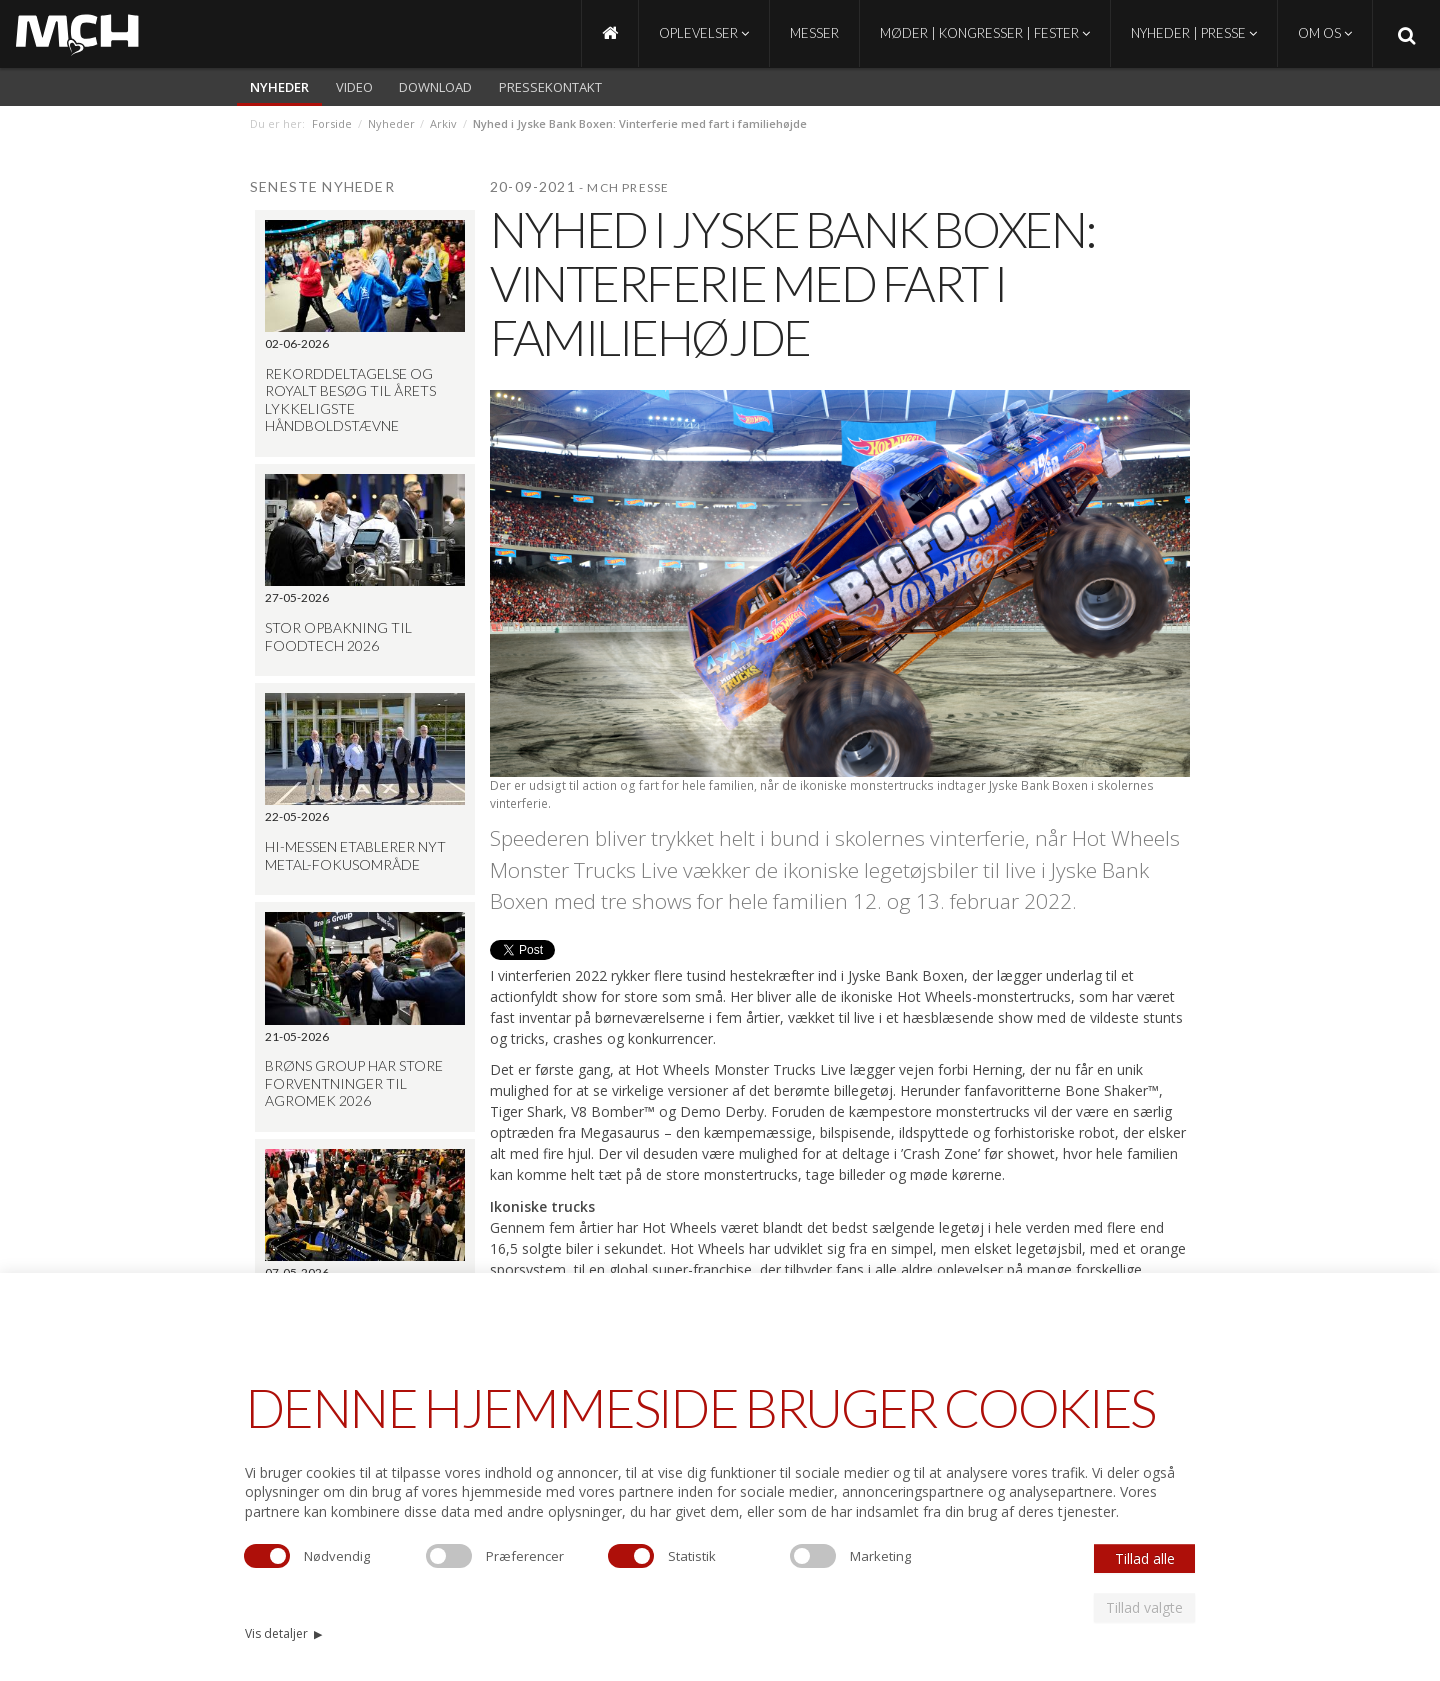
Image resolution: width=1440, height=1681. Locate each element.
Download (435, 87)
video (354, 87)
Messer (814, 33)
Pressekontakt (550, 87)
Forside (332, 123)
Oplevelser (704, 33)
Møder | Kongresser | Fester (985, 33)
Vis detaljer (283, 1633)
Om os (1325, 33)
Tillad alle (1145, 1558)
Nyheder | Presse (1194, 33)
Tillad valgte (1144, 1607)
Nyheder (279, 87)
